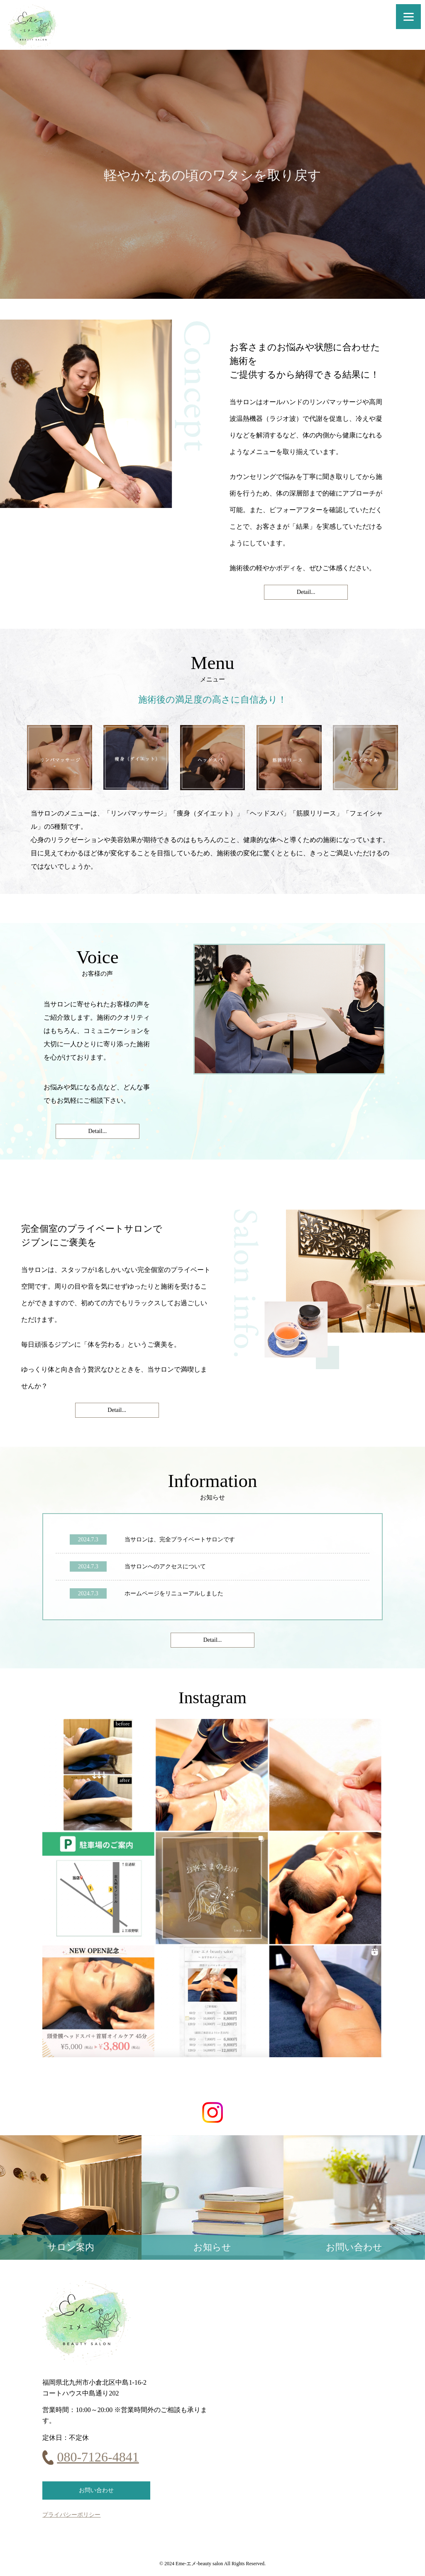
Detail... (306, 592)
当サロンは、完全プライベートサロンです (180, 1539)
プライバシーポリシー (71, 2515)
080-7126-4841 (98, 2456)
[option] (212, 174)
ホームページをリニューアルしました (174, 1593)
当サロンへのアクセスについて (165, 1566)
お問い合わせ (96, 2490)
